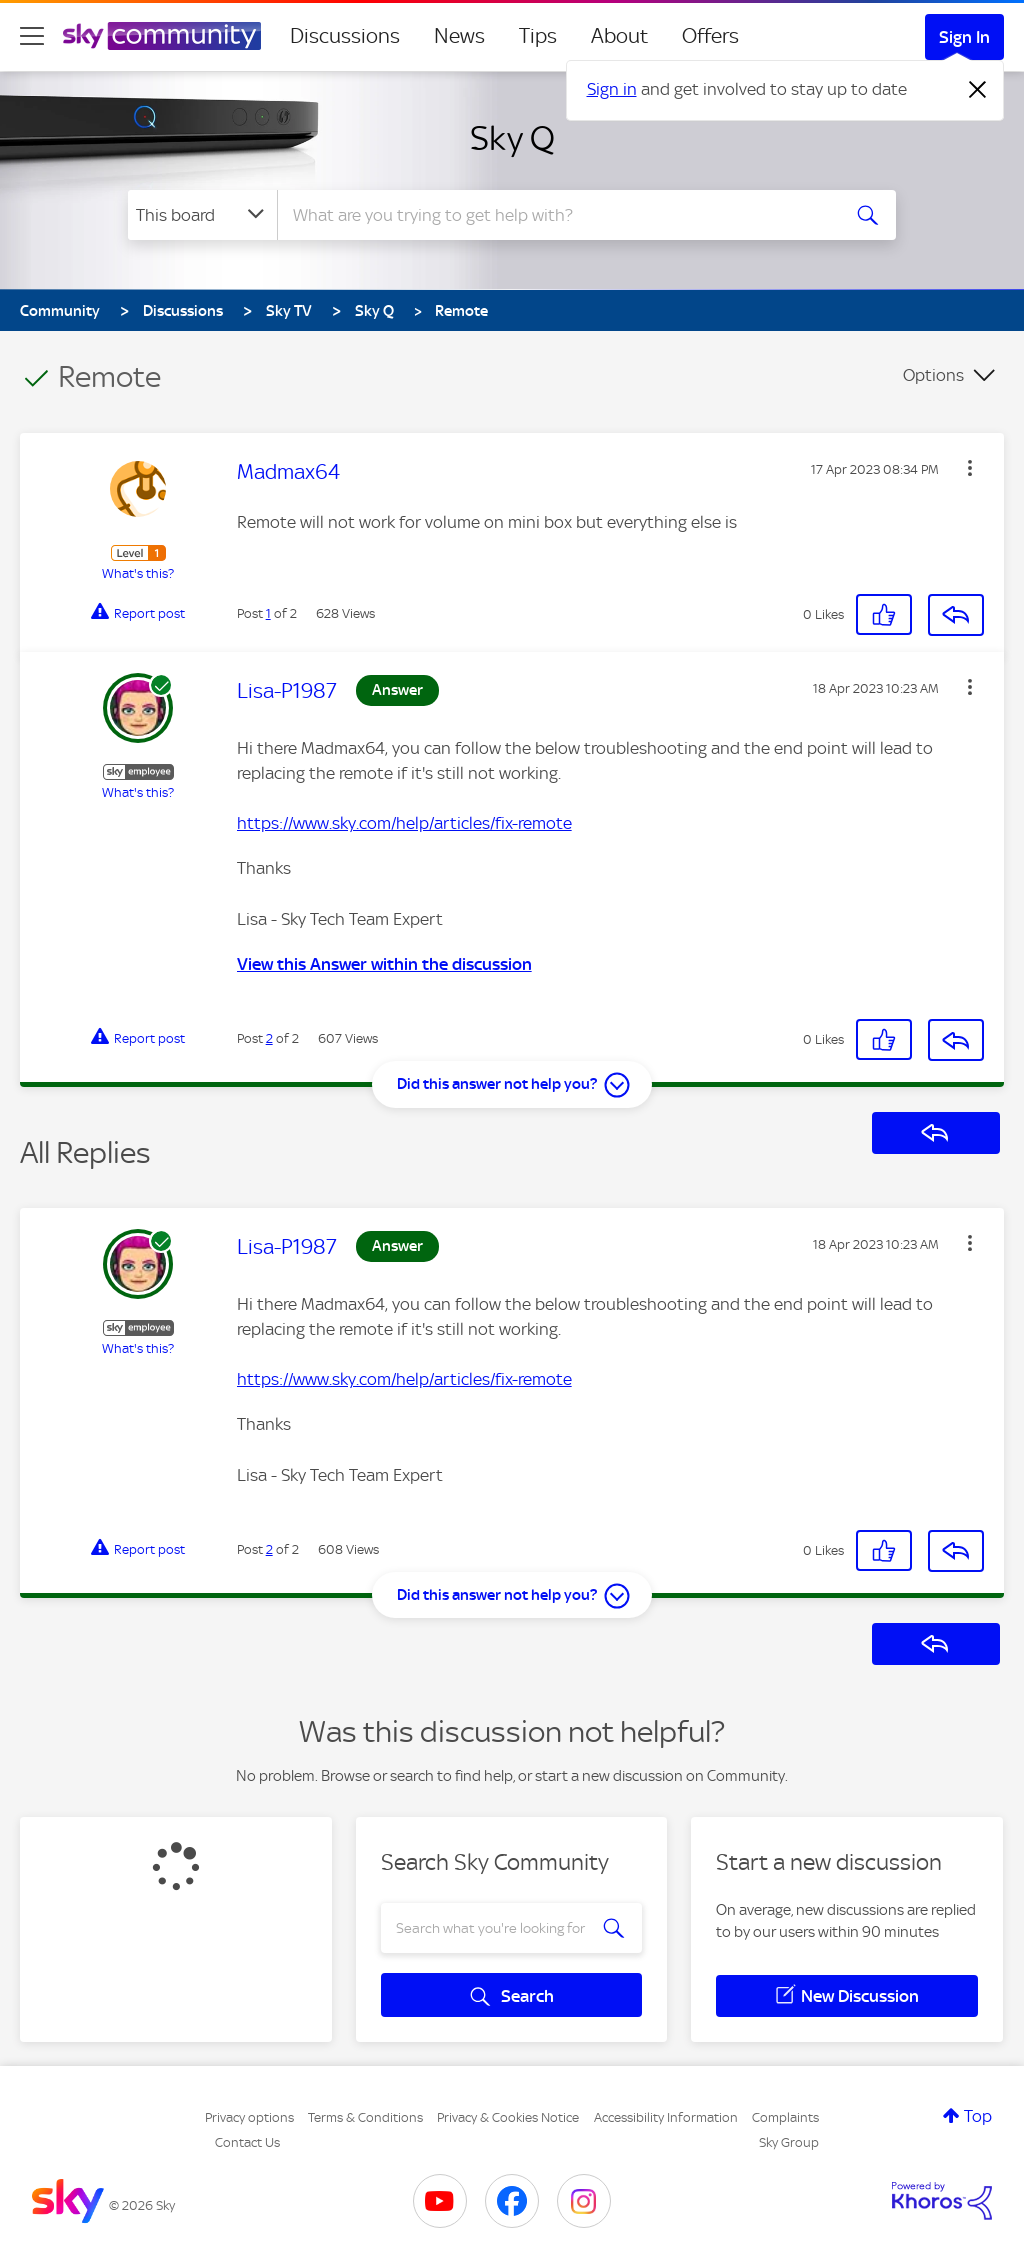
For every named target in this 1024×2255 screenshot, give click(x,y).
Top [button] (978, 2116)
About (619, 36)
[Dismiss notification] (978, 90)
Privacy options (249, 2117)
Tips (538, 36)
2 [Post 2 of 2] (269, 1038)
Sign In (964, 37)
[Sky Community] (162, 36)
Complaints (785, 2117)
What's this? (138, 573)
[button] (970, 468)
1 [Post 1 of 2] (268, 613)
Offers (710, 36)
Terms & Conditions (365, 2117)
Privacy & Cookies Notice (508, 2117)
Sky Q (512, 138)
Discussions (345, 36)
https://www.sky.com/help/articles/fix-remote (404, 823)
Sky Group (789, 2142)
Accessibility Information (666, 2117)
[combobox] (556, 215)
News (459, 36)
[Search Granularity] (202, 215)
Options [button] (933, 375)
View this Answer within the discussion (384, 964)
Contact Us (247, 2142)
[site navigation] (32, 36)
